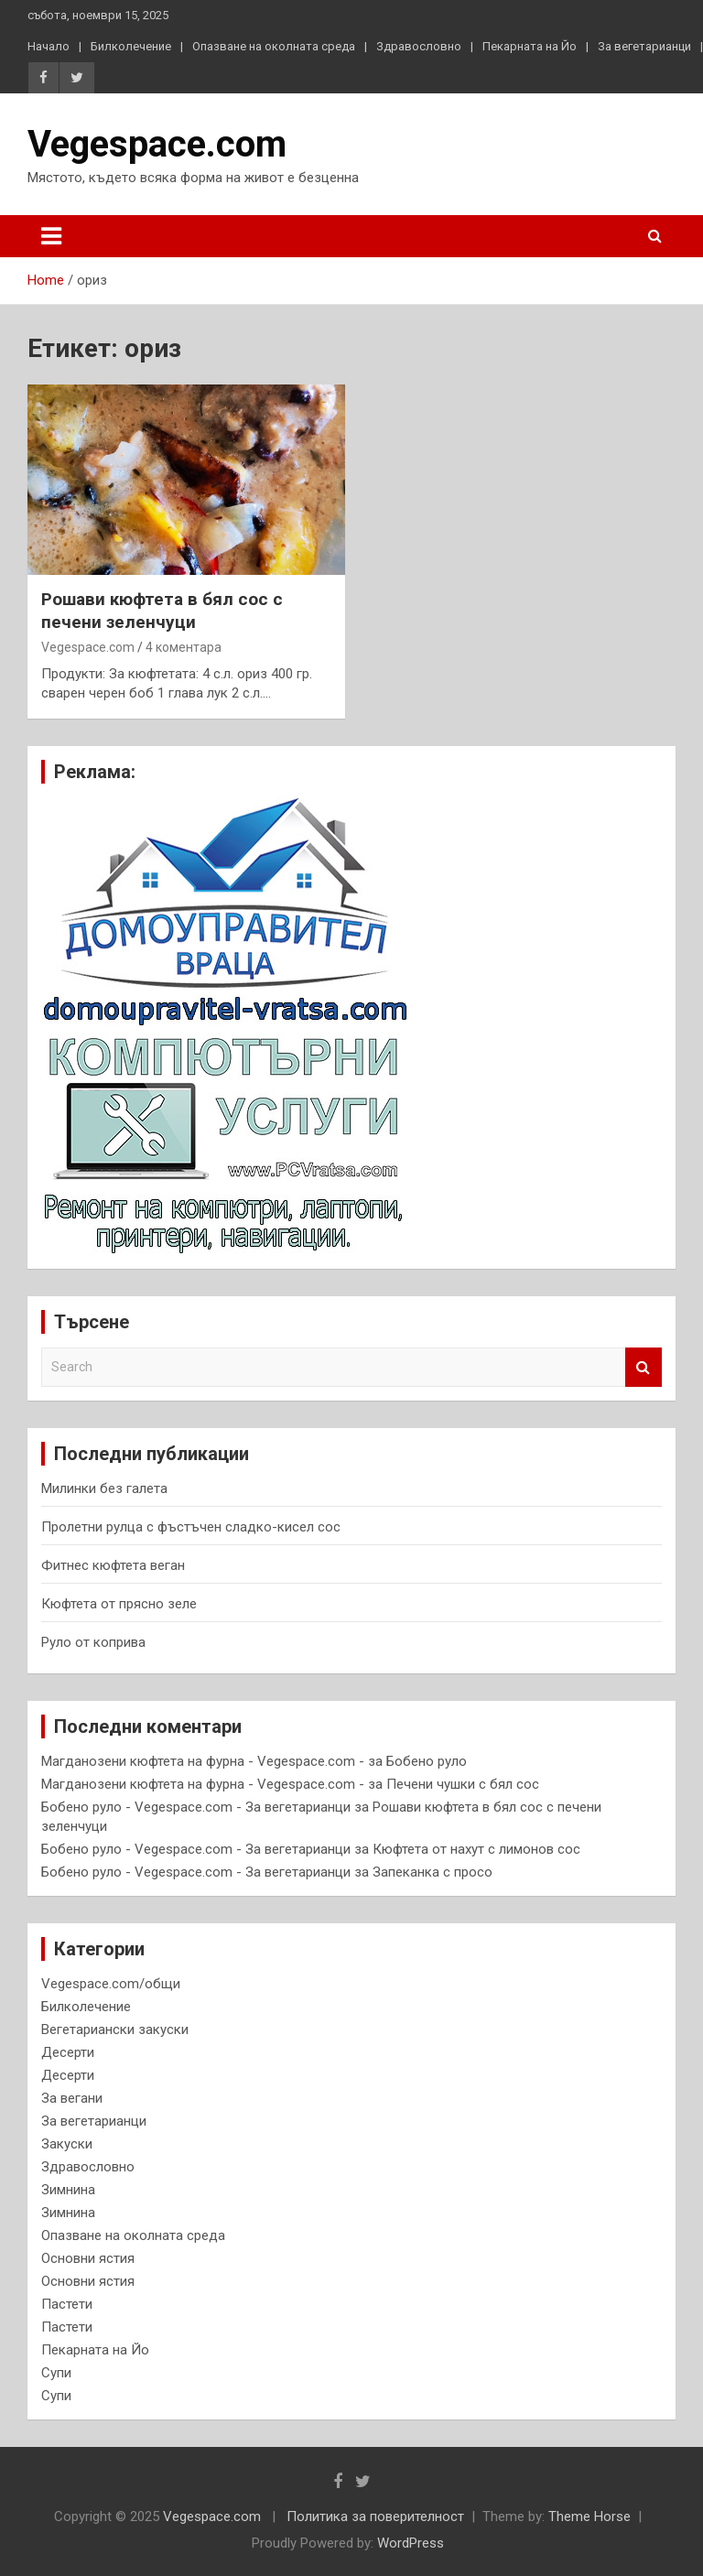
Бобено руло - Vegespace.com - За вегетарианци (196, 1807)
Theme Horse (589, 2516)
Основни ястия (88, 2258)
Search (643, 1367)
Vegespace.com (157, 144)
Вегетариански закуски (115, 2029)
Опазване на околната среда (273, 46)
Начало (48, 46)
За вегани (72, 2098)
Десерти (67, 2052)
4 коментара (184, 647)
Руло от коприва (93, 1642)
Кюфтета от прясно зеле (119, 1604)
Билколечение (131, 46)
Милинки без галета (104, 1488)
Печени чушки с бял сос (462, 1784)
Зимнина (68, 2189)
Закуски (66, 2144)
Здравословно (418, 46)
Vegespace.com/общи (110, 1983)
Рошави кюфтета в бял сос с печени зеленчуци (162, 611)
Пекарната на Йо (529, 46)
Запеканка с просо (432, 1872)
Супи (56, 2373)
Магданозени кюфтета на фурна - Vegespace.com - (202, 1761)
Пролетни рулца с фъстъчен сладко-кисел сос (191, 1527)
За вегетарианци (644, 46)
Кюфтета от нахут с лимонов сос (476, 1849)
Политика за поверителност (375, 2516)
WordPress (410, 2543)
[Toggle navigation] (51, 236)
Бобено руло (426, 1761)
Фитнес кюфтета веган (113, 1565)
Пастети (66, 2304)
